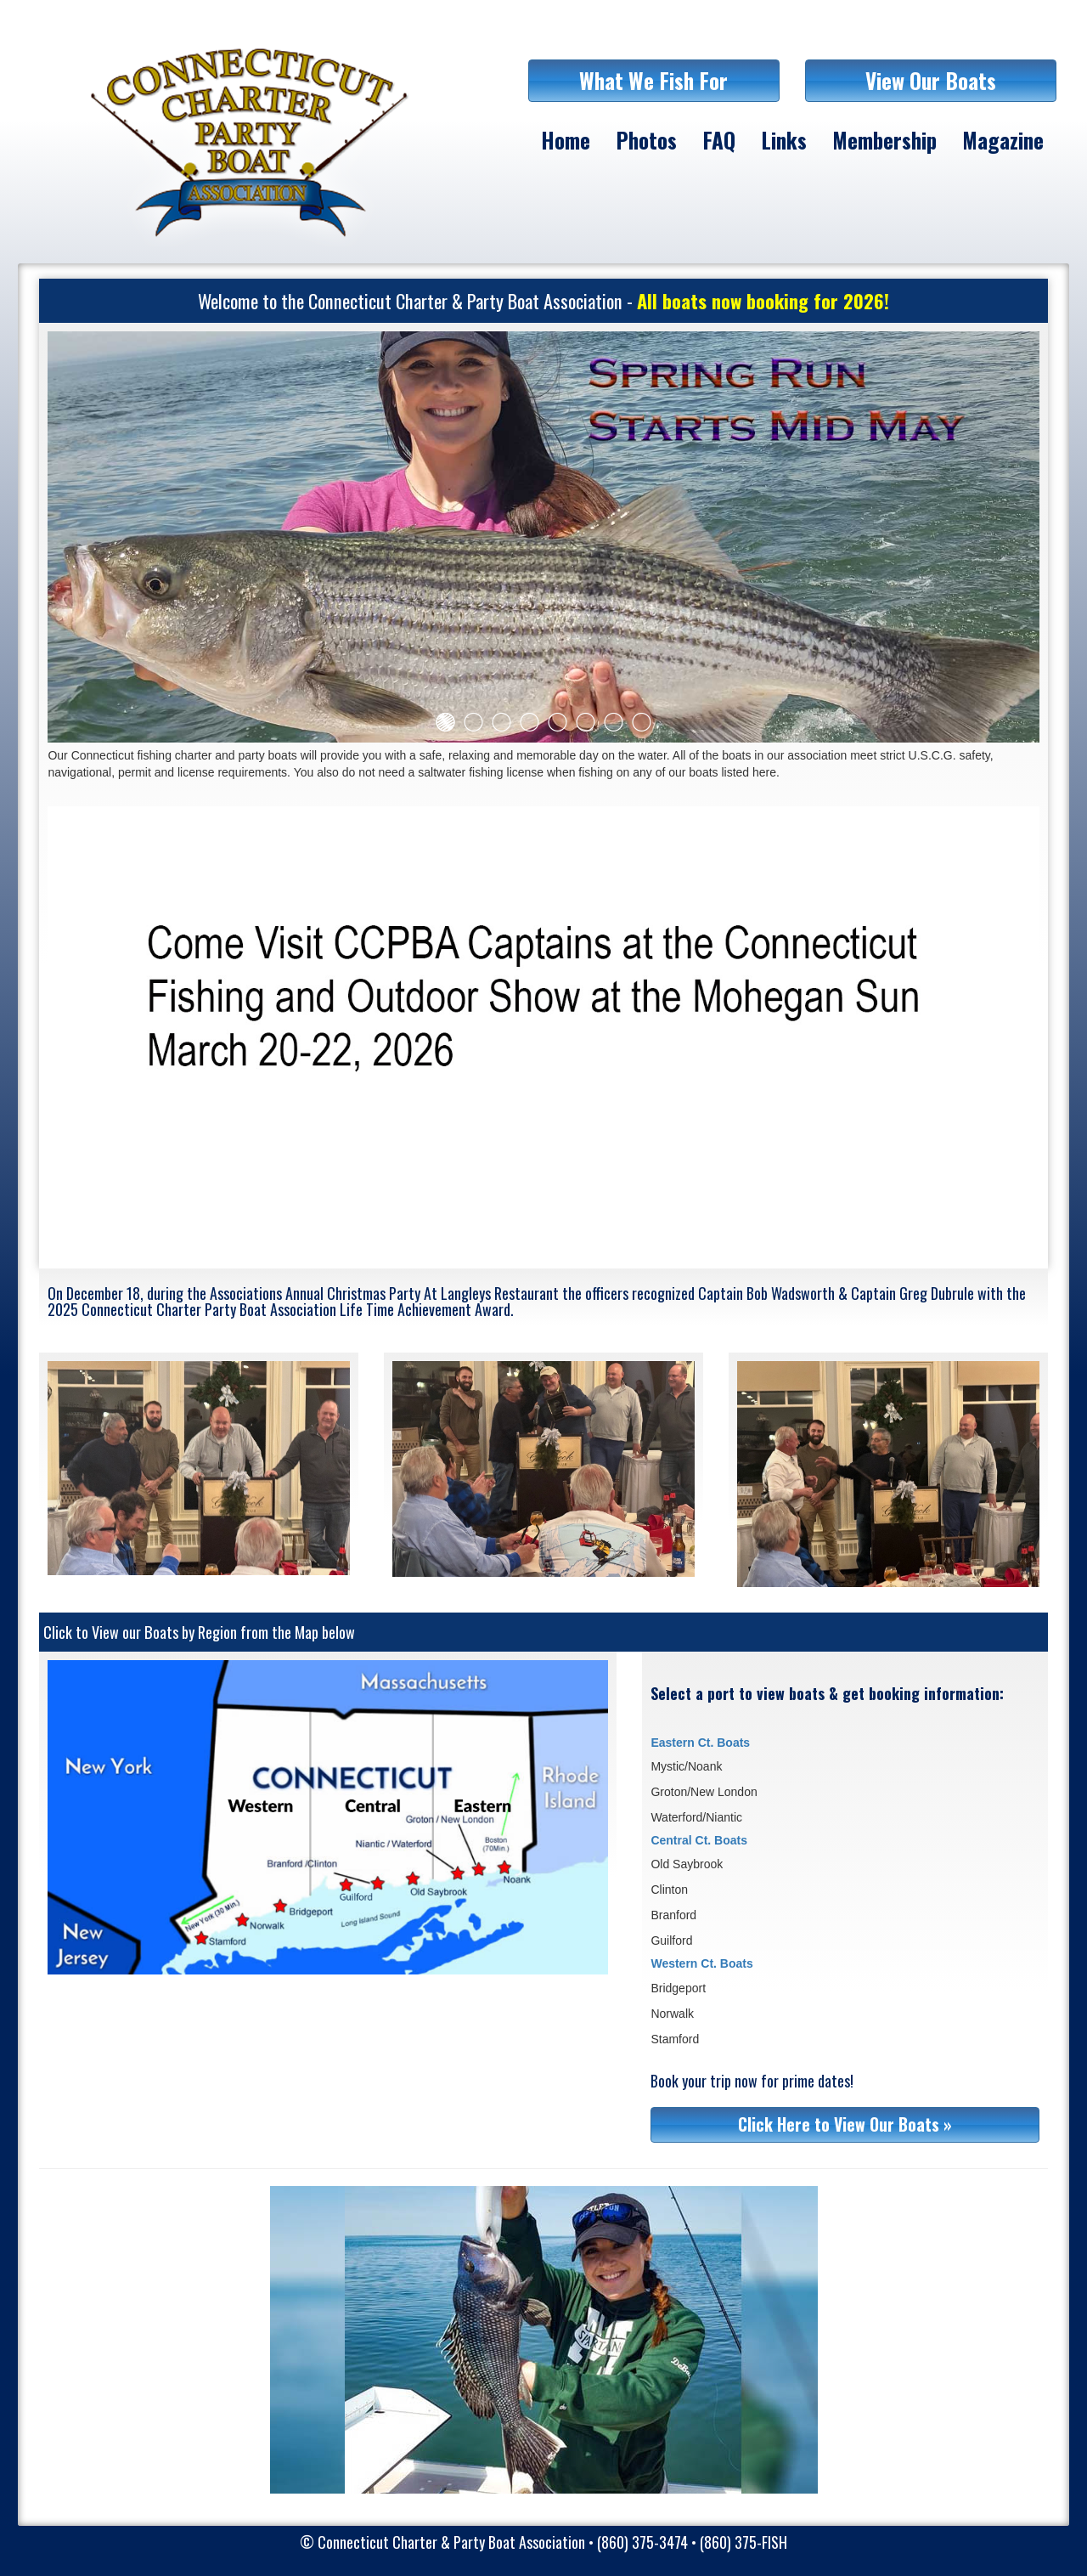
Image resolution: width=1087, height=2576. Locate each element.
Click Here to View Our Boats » (845, 2124)
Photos (646, 139)
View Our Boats (930, 80)
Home (565, 139)
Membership (884, 139)
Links (784, 139)
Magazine (1003, 139)
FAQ (718, 139)
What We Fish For (653, 80)
